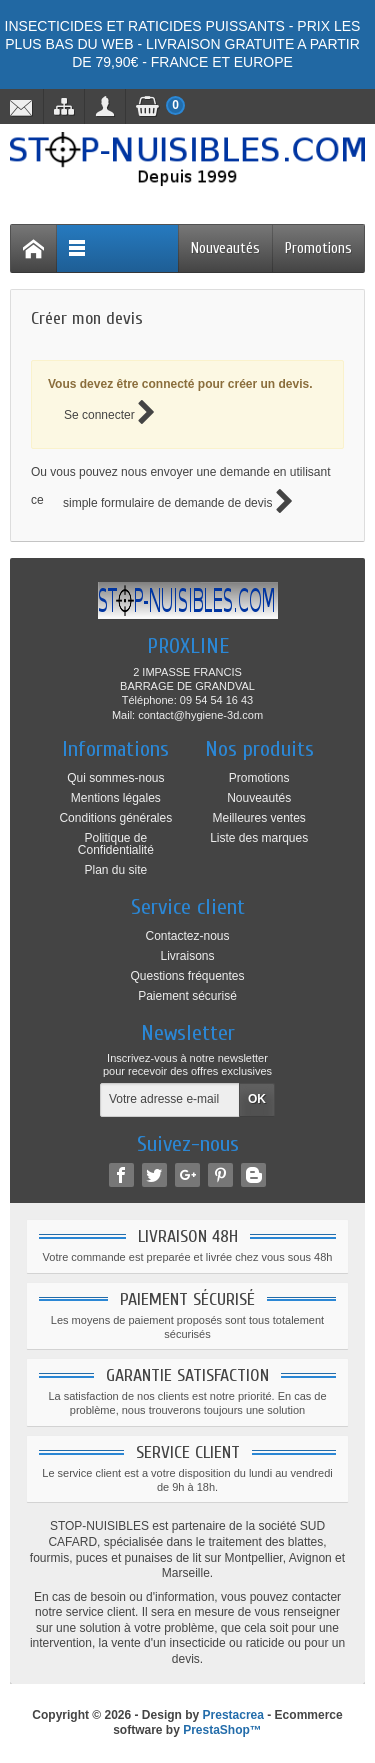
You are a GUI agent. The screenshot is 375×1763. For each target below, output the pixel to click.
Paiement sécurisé (187, 996)
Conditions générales (115, 818)
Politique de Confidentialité (116, 844)
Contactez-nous (187, 936)
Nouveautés (225, 248)
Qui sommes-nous (115, 778)
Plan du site (115, 870)
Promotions (318, 248)
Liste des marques (259, 838)
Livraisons (187, 956)
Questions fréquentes (187, 976)
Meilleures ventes (258, 818)
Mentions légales (116, 798)
